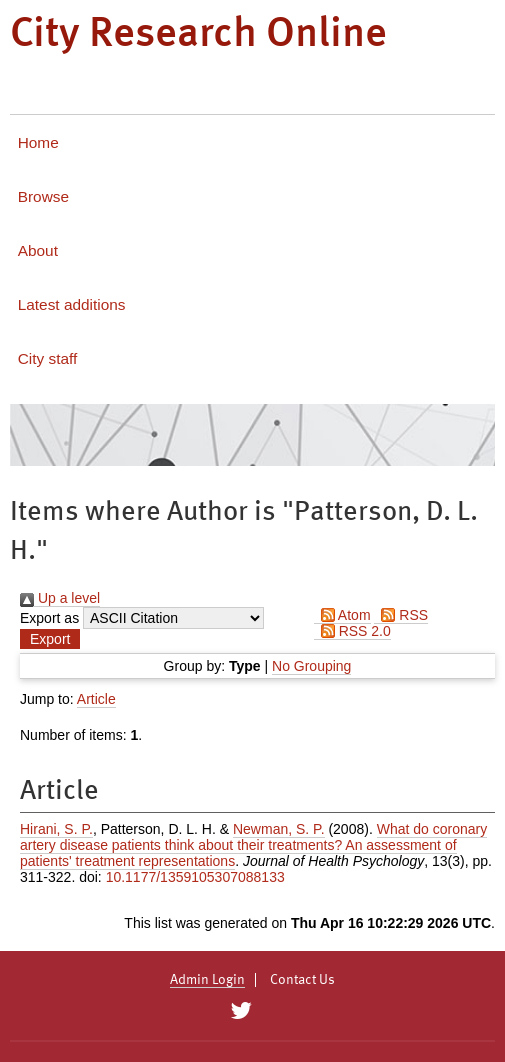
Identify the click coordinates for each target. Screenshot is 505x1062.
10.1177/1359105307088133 (195, 877)
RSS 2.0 (352, 631)
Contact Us (302, 980)
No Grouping (311, 666)
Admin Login (207, 980)
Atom (342, 615)
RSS (401, 615)
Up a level (60, 598)
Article (96, 699)
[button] (50, 639)
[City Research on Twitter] (241, 1011)
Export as (49, 618)
